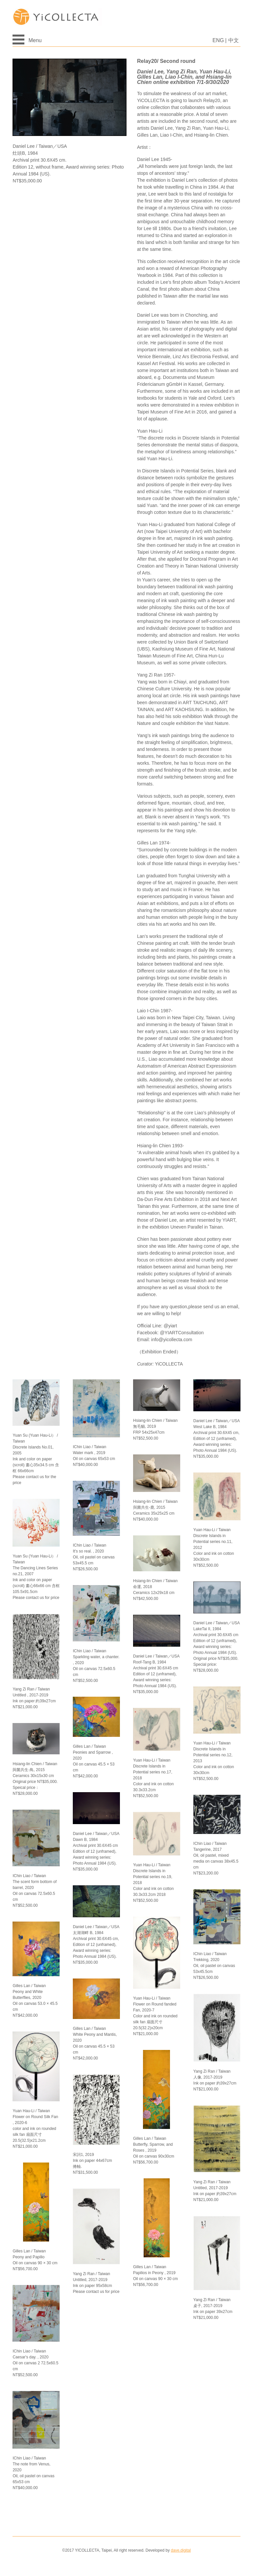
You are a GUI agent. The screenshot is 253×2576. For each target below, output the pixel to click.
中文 (233, 40)
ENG (218, 40)
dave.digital (181, 2550)
